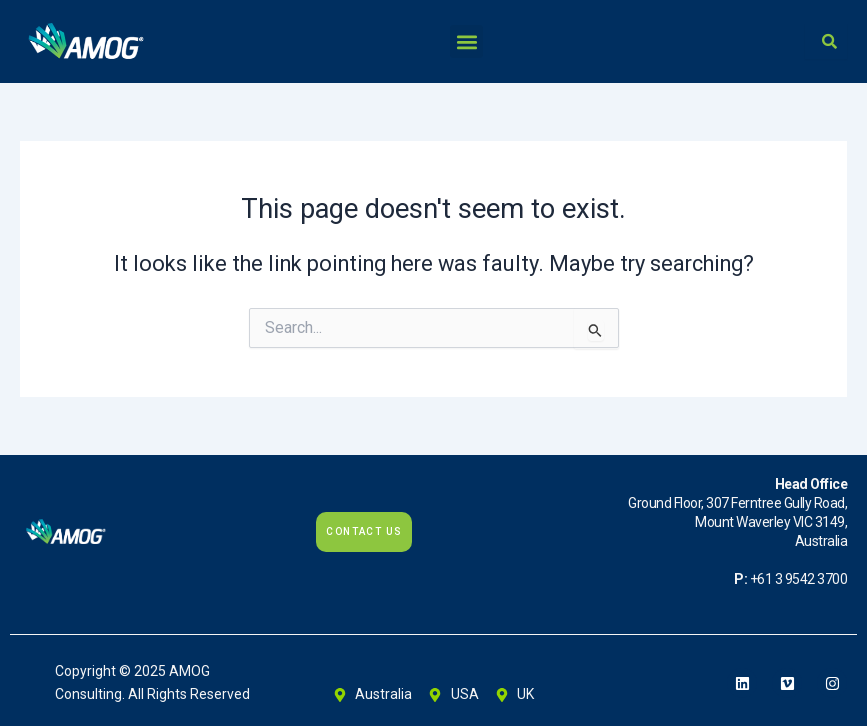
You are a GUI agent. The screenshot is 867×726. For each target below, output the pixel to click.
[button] (466, 41)
